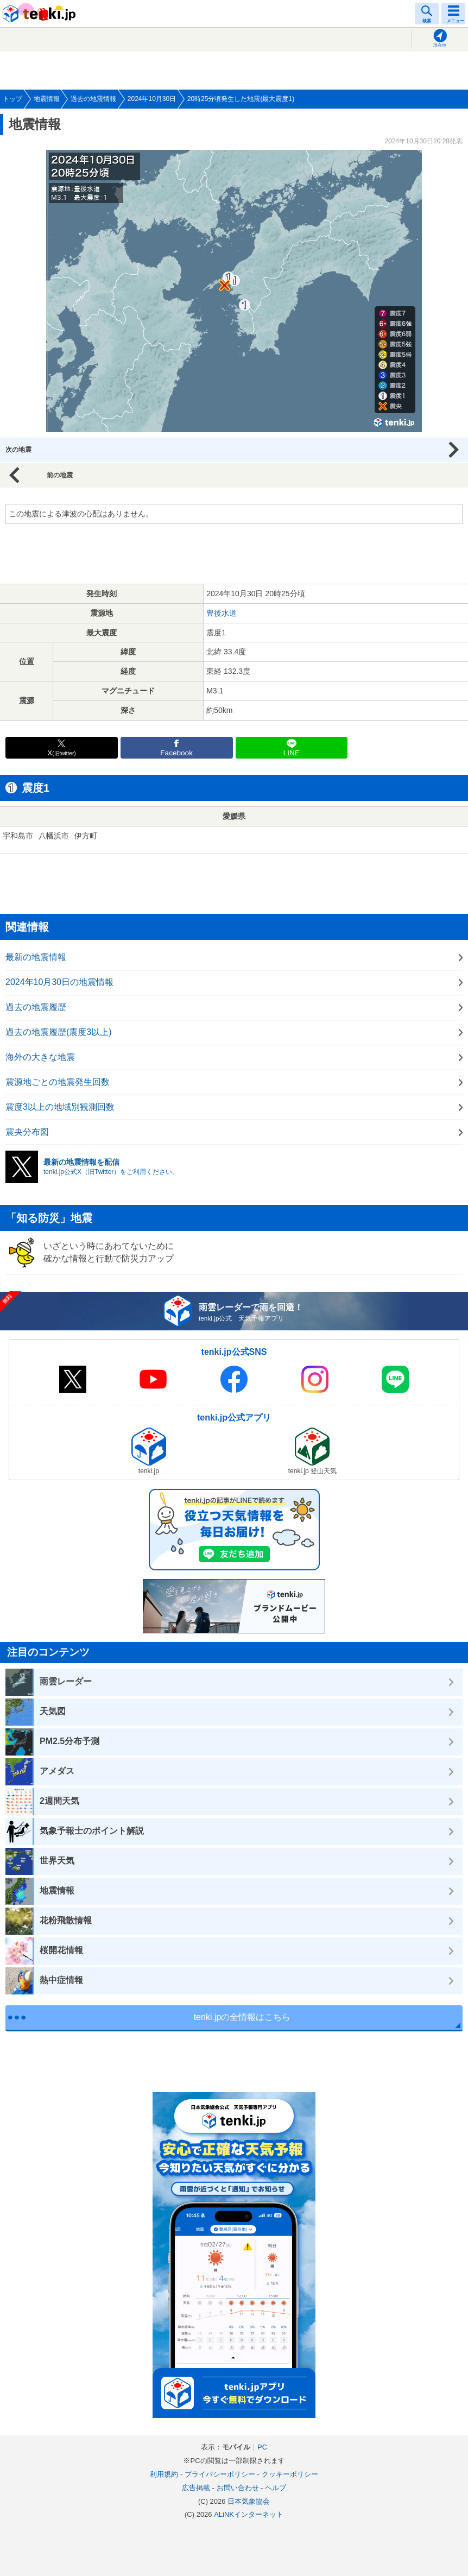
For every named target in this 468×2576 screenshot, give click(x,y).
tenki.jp (40, 13)
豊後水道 (221, 613)
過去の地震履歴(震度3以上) (58, 1032)
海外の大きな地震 (40, 1057)
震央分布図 (27, 1132)
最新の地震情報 (35, 957)
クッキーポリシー (290, 2474)
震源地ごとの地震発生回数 (57, 1082)
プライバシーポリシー (220, 2474)
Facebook (176, 753)
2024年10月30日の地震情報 (59, 982)
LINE (291, 753)
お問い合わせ (238, 2488)
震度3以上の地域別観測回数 (60, 1107)
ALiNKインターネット (248, 2514)
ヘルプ (275, 2488)
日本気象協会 (248, 2501)
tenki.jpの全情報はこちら (242, 2017)
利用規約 (164, 2474)
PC (262, 2447)
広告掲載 (196, 2488)
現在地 (439, 45)
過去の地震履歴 (35, 1007)
